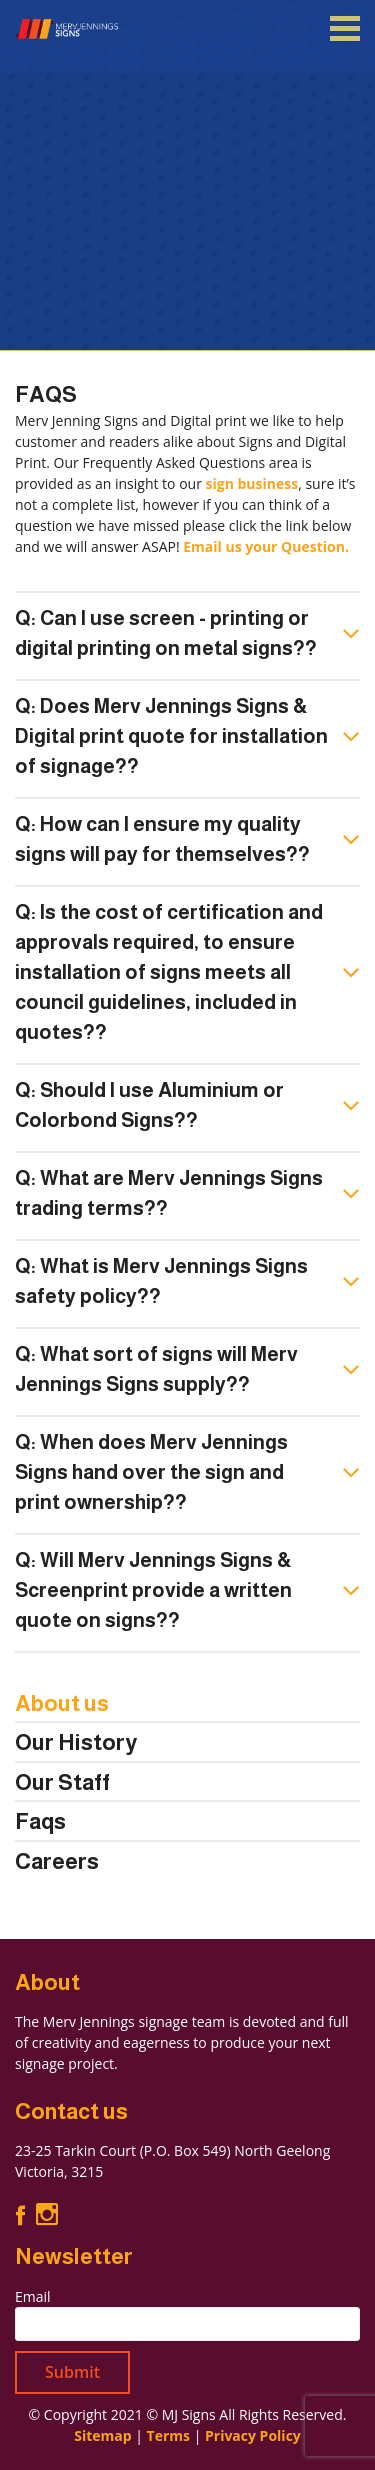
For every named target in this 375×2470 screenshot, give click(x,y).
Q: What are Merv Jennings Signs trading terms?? (169, 1193)
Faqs (40, 1822)
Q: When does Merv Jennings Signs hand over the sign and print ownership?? (151, 1472)
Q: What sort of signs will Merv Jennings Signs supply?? (156, 1369)
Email (33, 2296)
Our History (76, 1743)
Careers (57, 1862)
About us (62, 1704)
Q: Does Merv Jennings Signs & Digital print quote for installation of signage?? (171, 736)
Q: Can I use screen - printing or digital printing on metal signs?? (166, 633)
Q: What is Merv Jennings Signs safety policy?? (161, 1281)
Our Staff (62, 1783)
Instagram (47, 2214)
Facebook (20, 2215)
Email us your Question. (266, 546)
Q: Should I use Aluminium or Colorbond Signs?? (149, 1105)
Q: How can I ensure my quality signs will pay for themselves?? (162, 839)
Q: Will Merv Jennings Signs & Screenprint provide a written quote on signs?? (153, 1590)
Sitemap (102, 2435)
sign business (252, 483)
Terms (168, 2435)
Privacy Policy (253, 2435)
